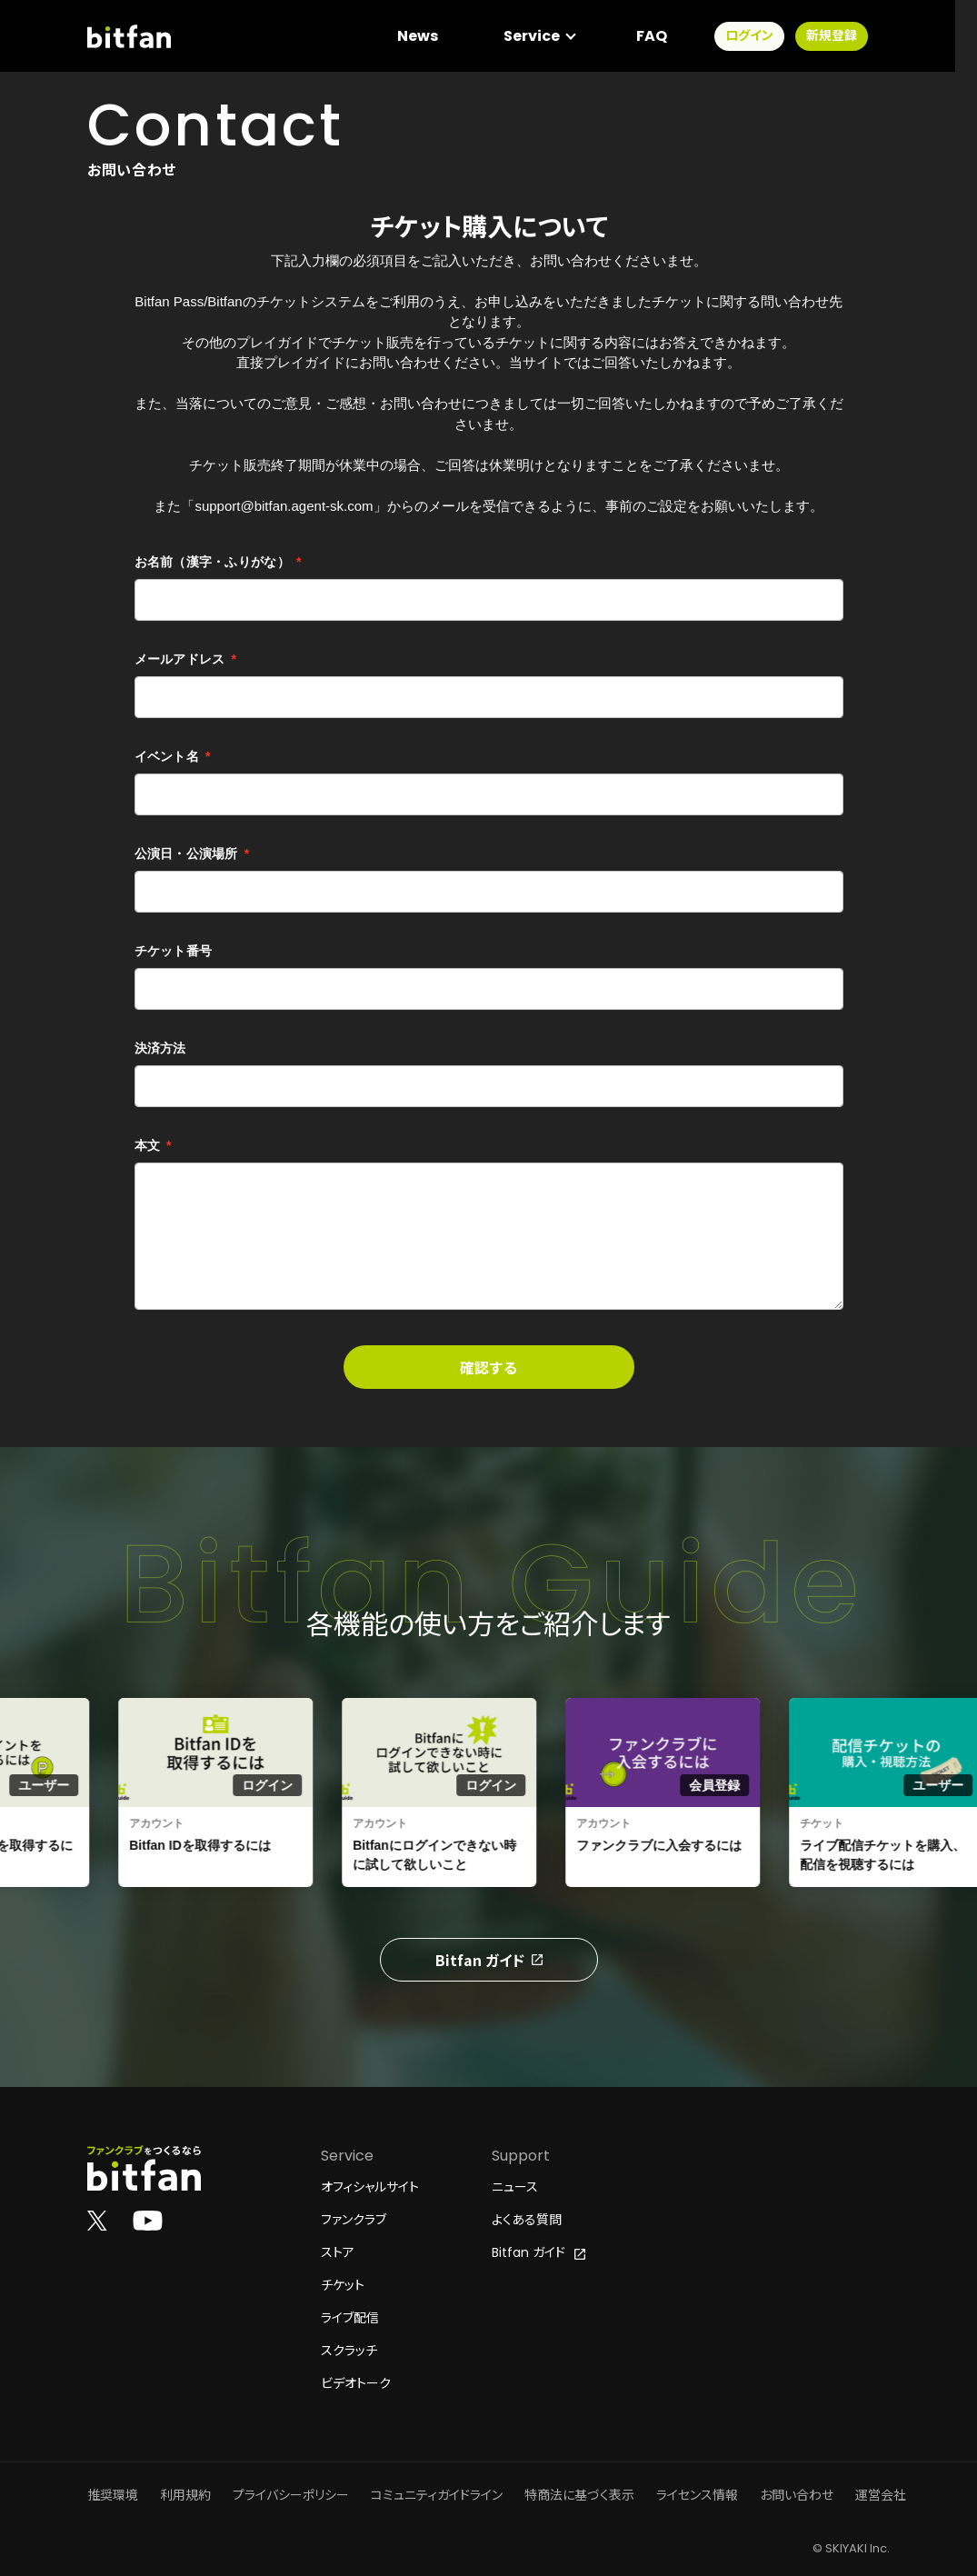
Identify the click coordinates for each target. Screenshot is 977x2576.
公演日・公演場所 (192, 853)
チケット (342, 2285)
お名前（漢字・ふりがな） (218, 561)
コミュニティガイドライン (437, 2495)
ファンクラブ (353, 2220)
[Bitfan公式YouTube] (148, 2220)
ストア (337, 2252)
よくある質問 (527, 2220)
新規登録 (853, 36)
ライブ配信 (350, 2318)
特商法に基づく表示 (579, 2495)
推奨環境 (112, 2495)
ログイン (771, 36)
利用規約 (185, 2495)
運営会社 (880, 2495)
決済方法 (160, 1048)
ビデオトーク (356, 2383)
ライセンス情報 (697, 2495)
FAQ (673, 35)
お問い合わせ (796, 2495)
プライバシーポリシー (291, 2495)
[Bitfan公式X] (97, 2220)
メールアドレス (186, 659)
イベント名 (173, 756)
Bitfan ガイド (489, 1960)
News (439, 35)
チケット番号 (174, 951)
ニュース (515, 2187)
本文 (153, 1145)
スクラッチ (349, 2350)
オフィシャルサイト (370, 2187)
